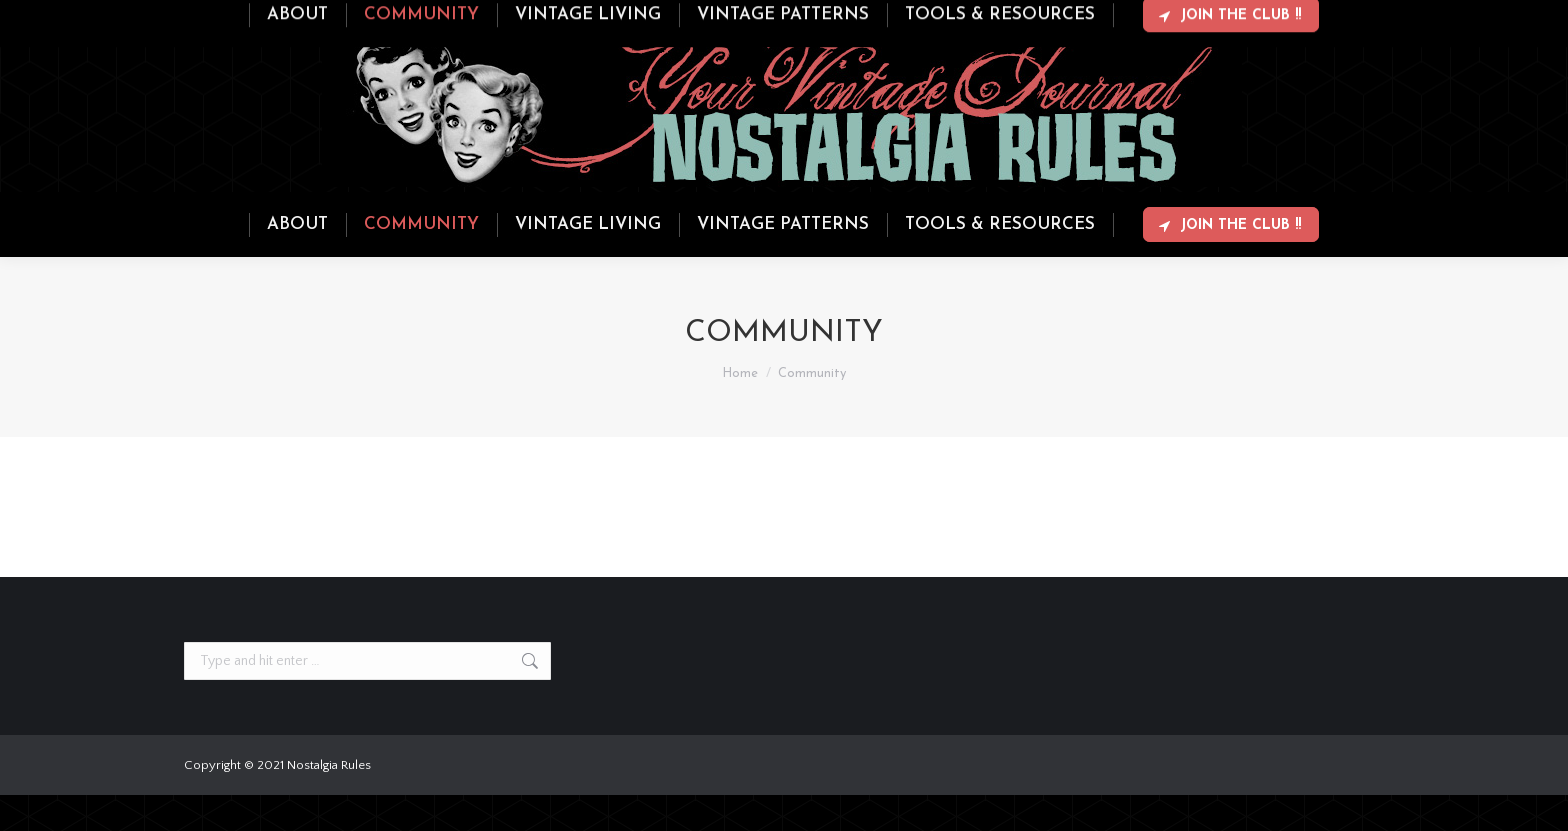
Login (1304, 18)
